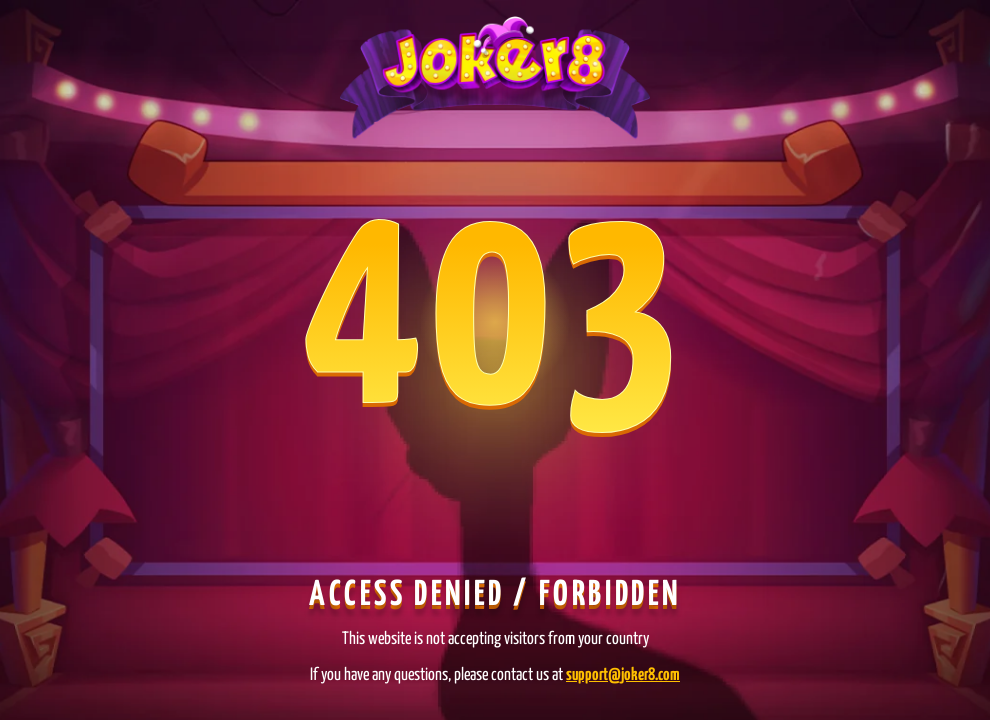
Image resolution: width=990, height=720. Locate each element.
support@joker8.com (623, 675)
